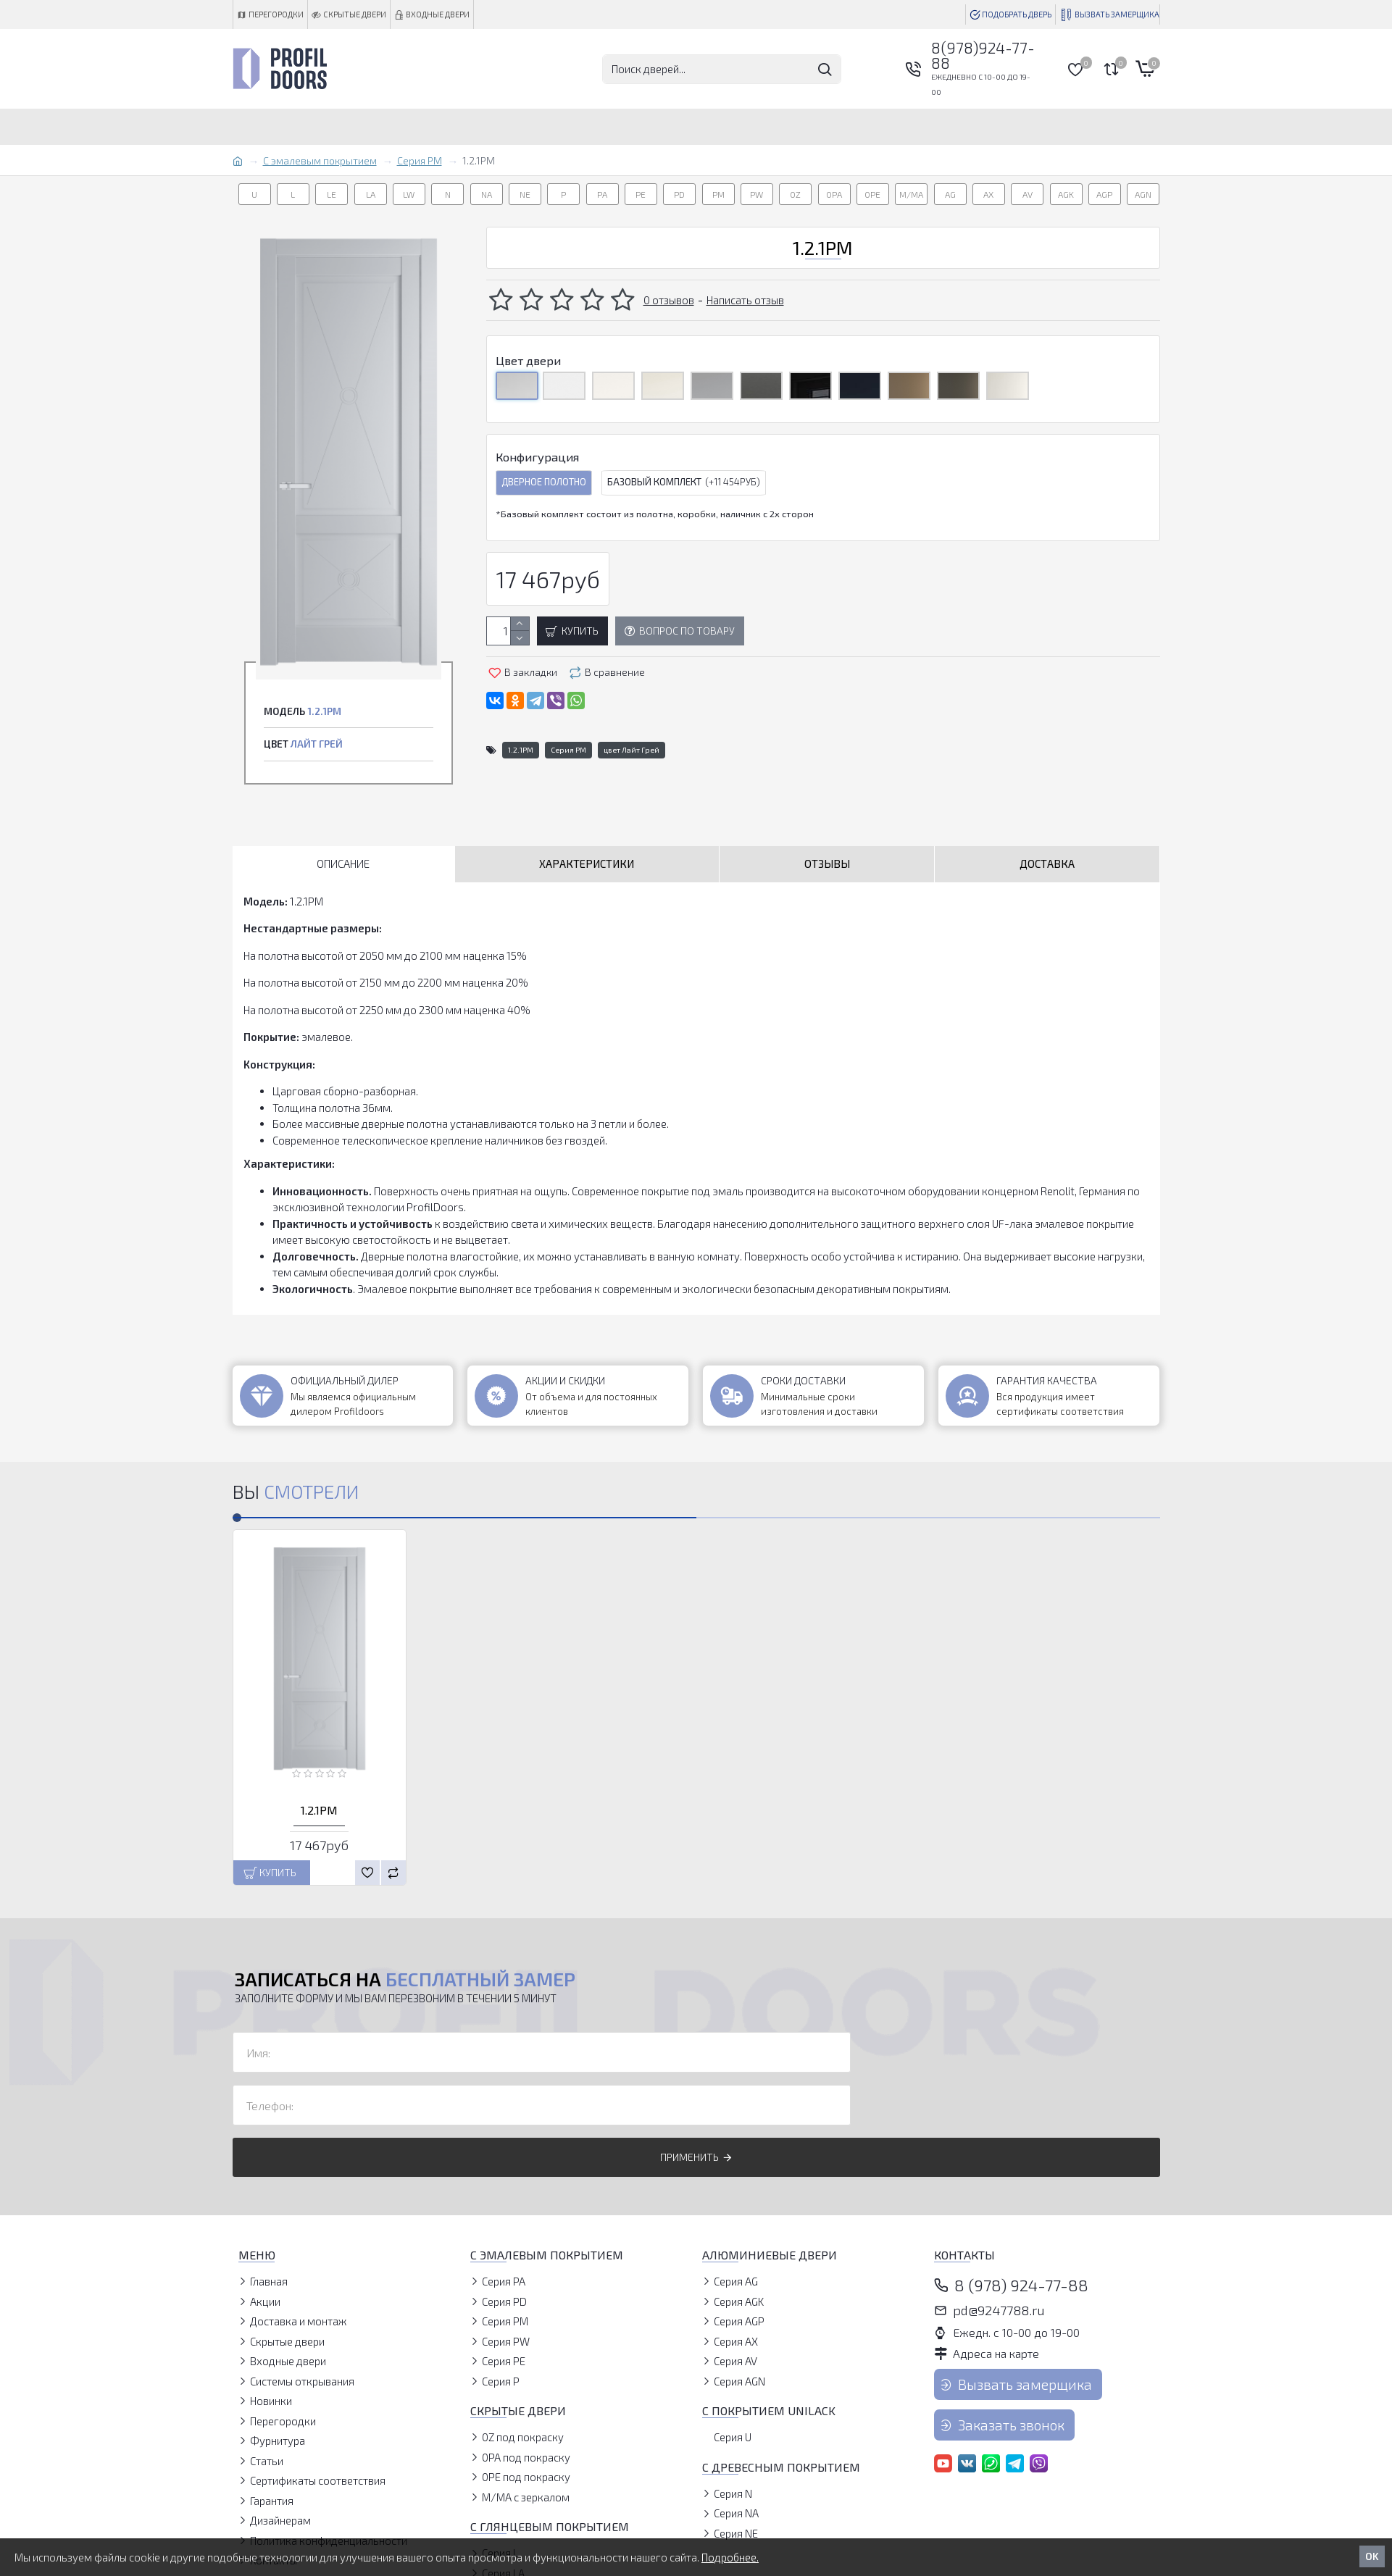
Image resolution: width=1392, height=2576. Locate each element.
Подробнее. (730, 2557)
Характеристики (586, 863)
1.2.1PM (520, 749)
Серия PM (419, 160)
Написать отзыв (745, 299)
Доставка (1047, 863)
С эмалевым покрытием (320, 160)
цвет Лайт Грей (631, 749)
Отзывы (827, 863)
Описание (343, 863)
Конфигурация (537, 457)
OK (1372, 2556)
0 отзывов (668, 299)
